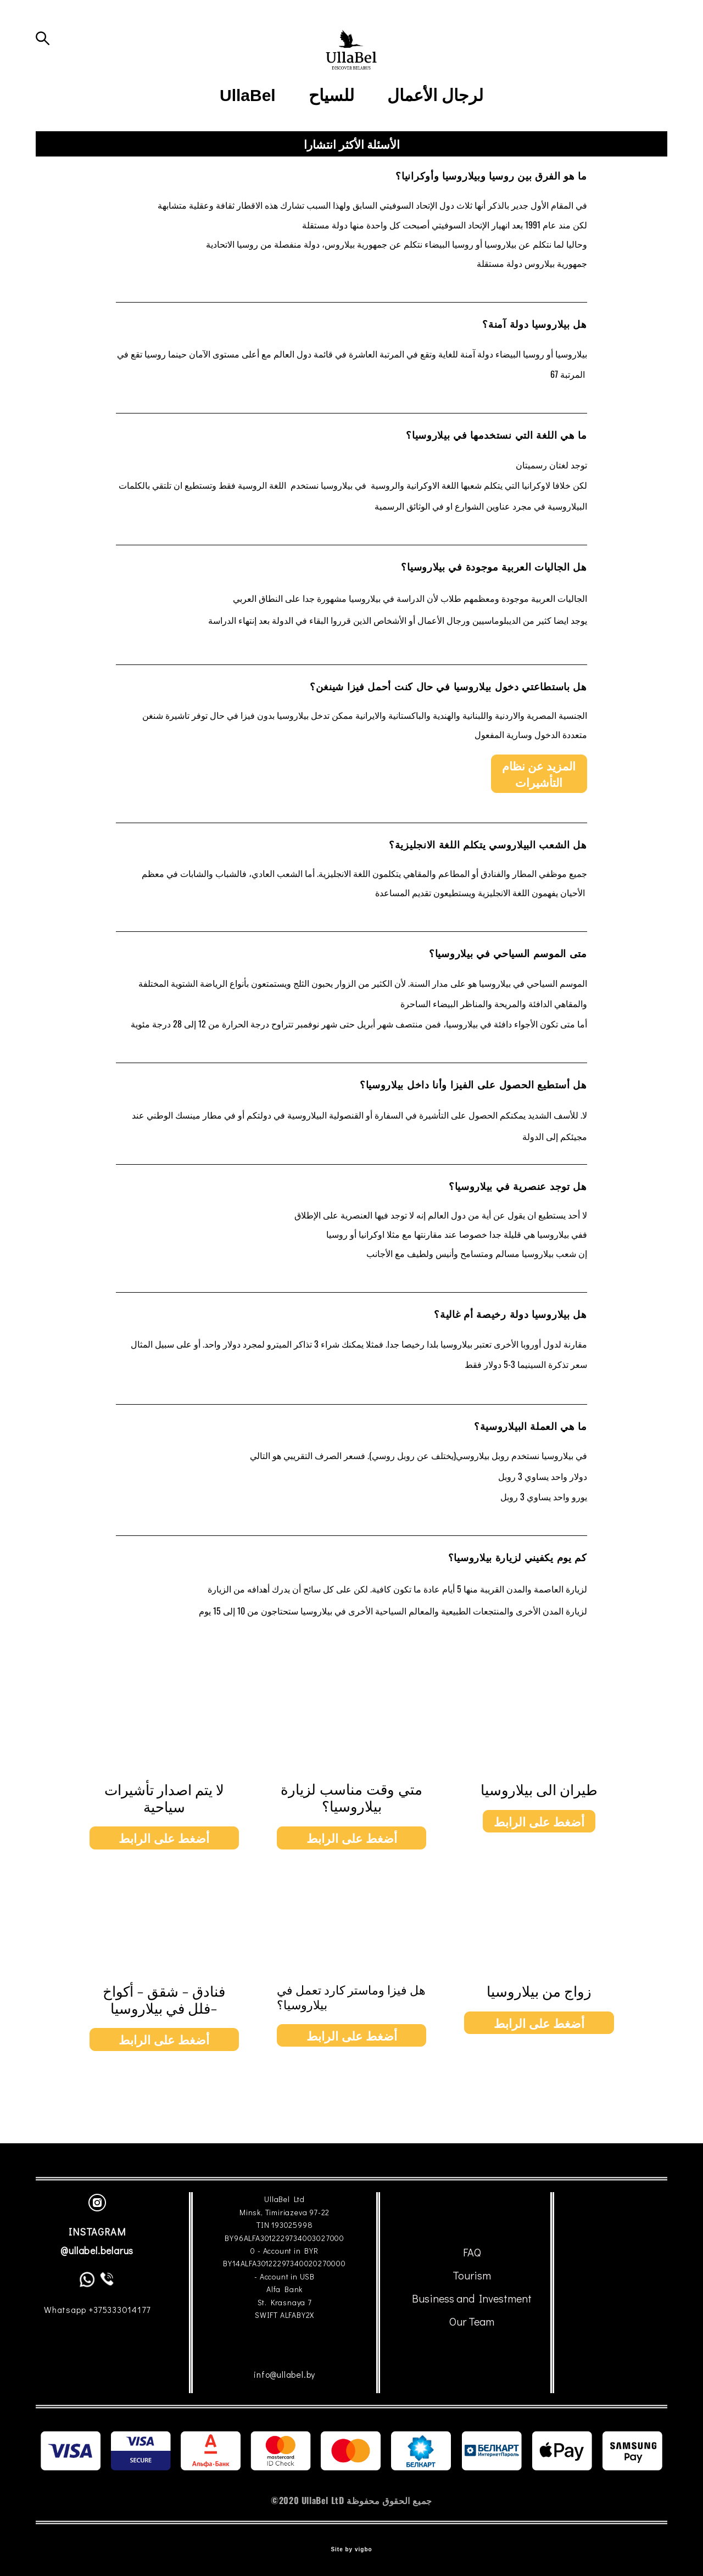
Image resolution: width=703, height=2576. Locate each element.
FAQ (472, 2252)
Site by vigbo (351, 2550)
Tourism (472, 2275)
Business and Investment (472, 2299)
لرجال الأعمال (435, 144)
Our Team (471, 2322)
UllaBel (248, 144)
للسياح (331, 144)
